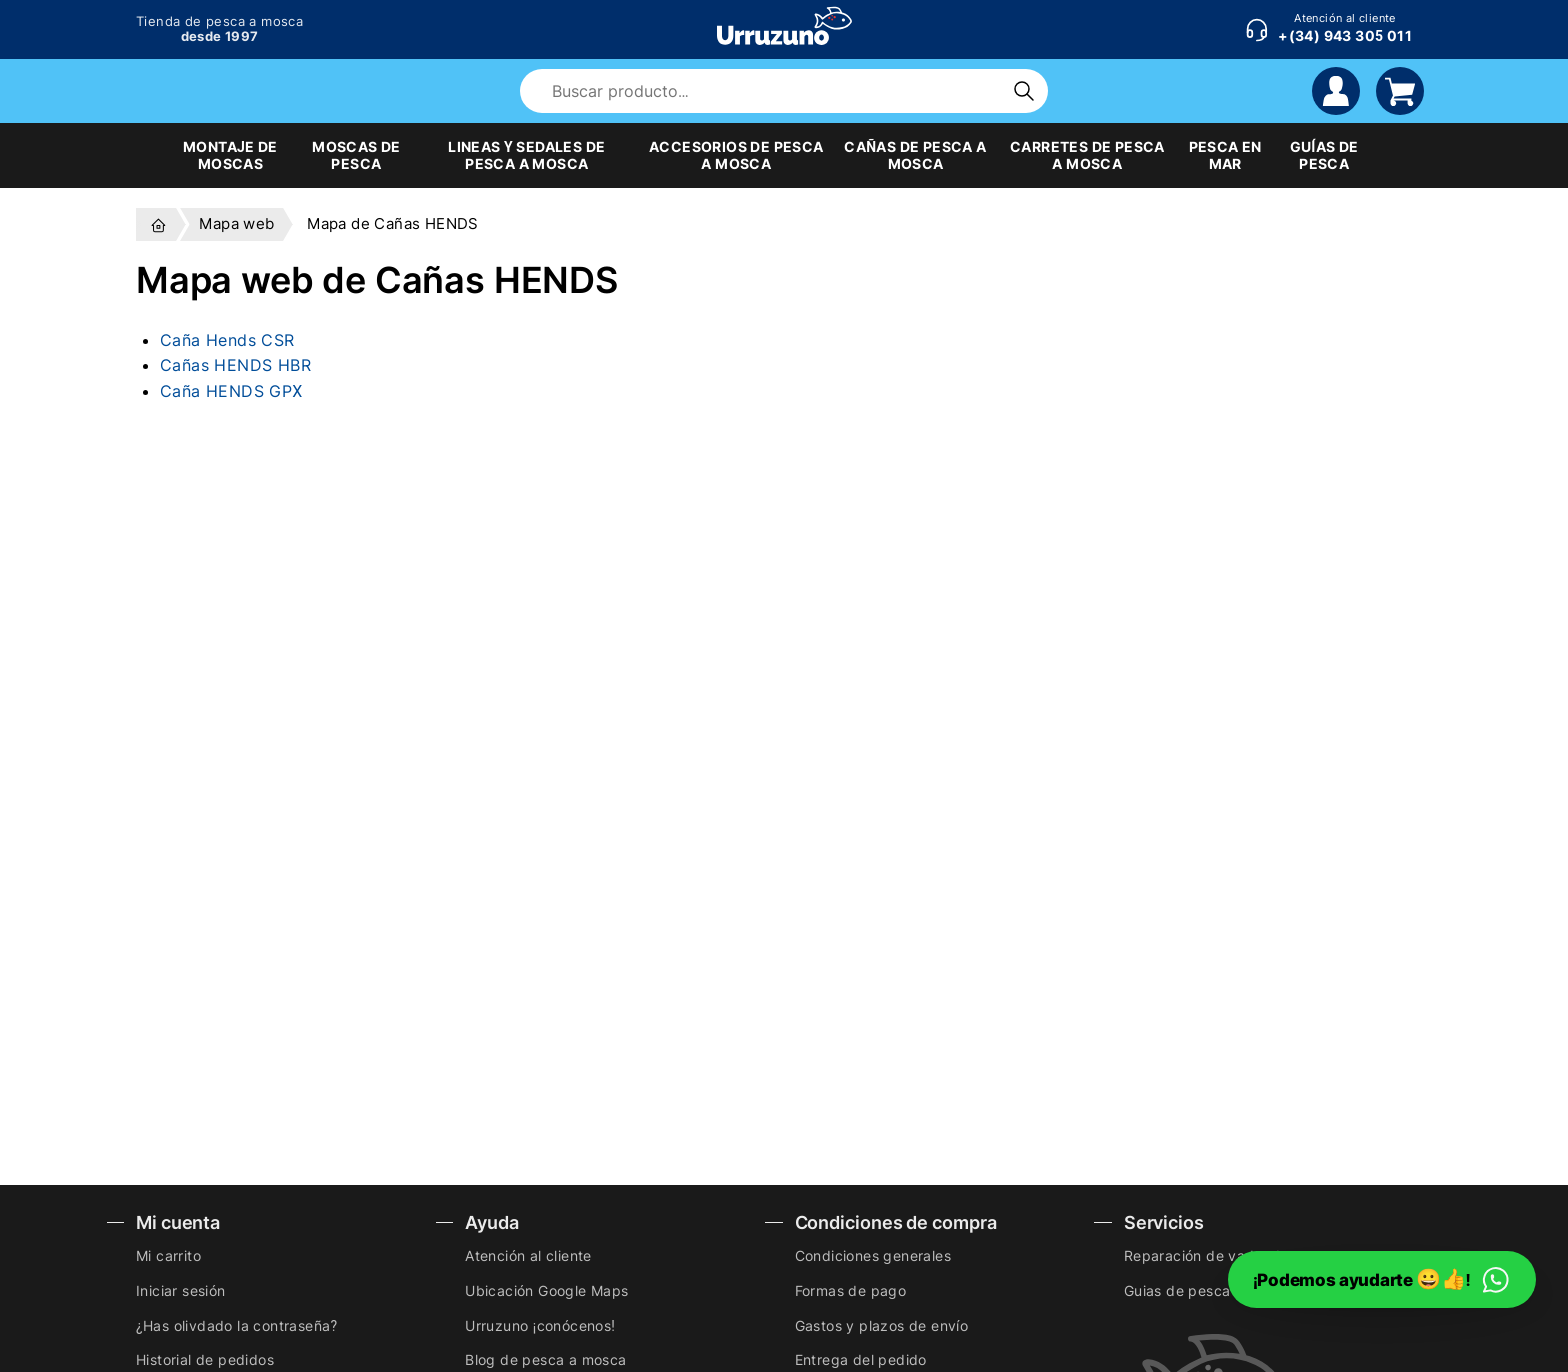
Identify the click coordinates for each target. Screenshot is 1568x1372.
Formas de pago (851, 1290)
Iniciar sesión (181, 1290)
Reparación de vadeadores (1217, 1255)
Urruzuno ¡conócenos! (540, 1325)
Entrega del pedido (861, 1359)
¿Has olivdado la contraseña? (236, 1325)
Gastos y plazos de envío (882, 1325)
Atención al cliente (528, 1255)
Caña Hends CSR (227, 340)
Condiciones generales (873, 1255)
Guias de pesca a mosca (1208, 1290)
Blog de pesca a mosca (545, 1359)
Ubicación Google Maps (546, 1290)
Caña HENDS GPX (231, 391)
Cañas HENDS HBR (235, 365)
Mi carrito (168, 1255)
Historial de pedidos (205, 1359)
